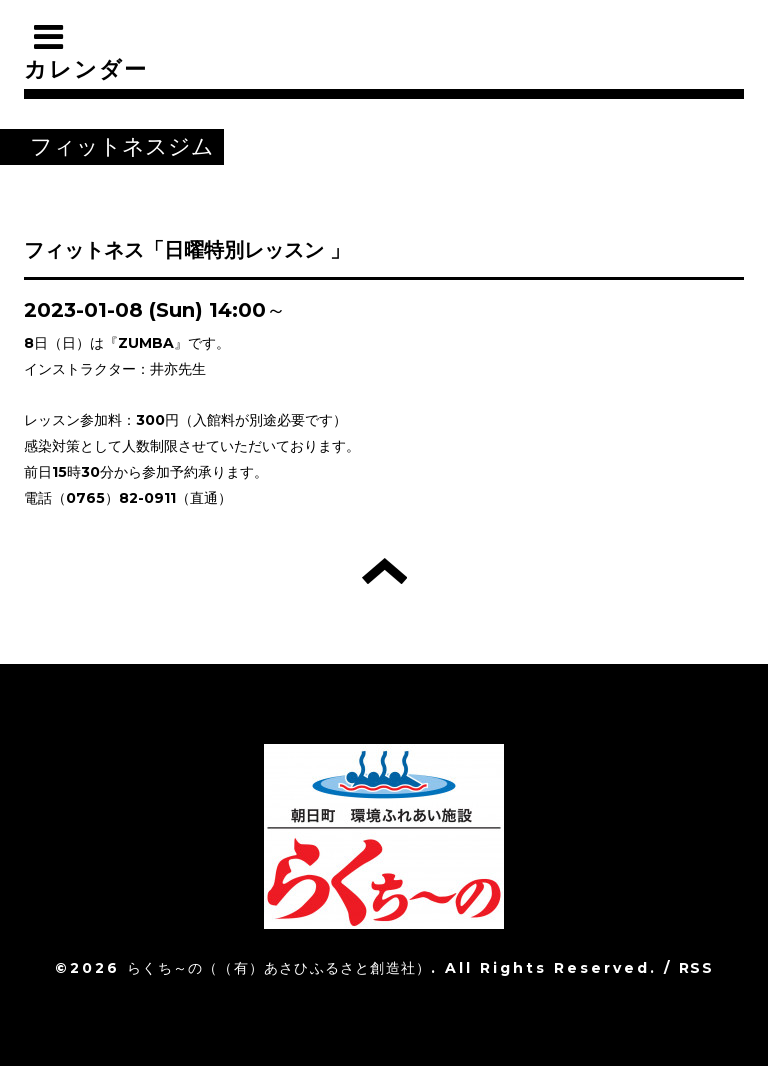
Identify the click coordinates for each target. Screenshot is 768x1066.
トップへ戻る (384, 571)
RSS (696, 968)
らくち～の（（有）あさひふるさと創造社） (279, 968)
